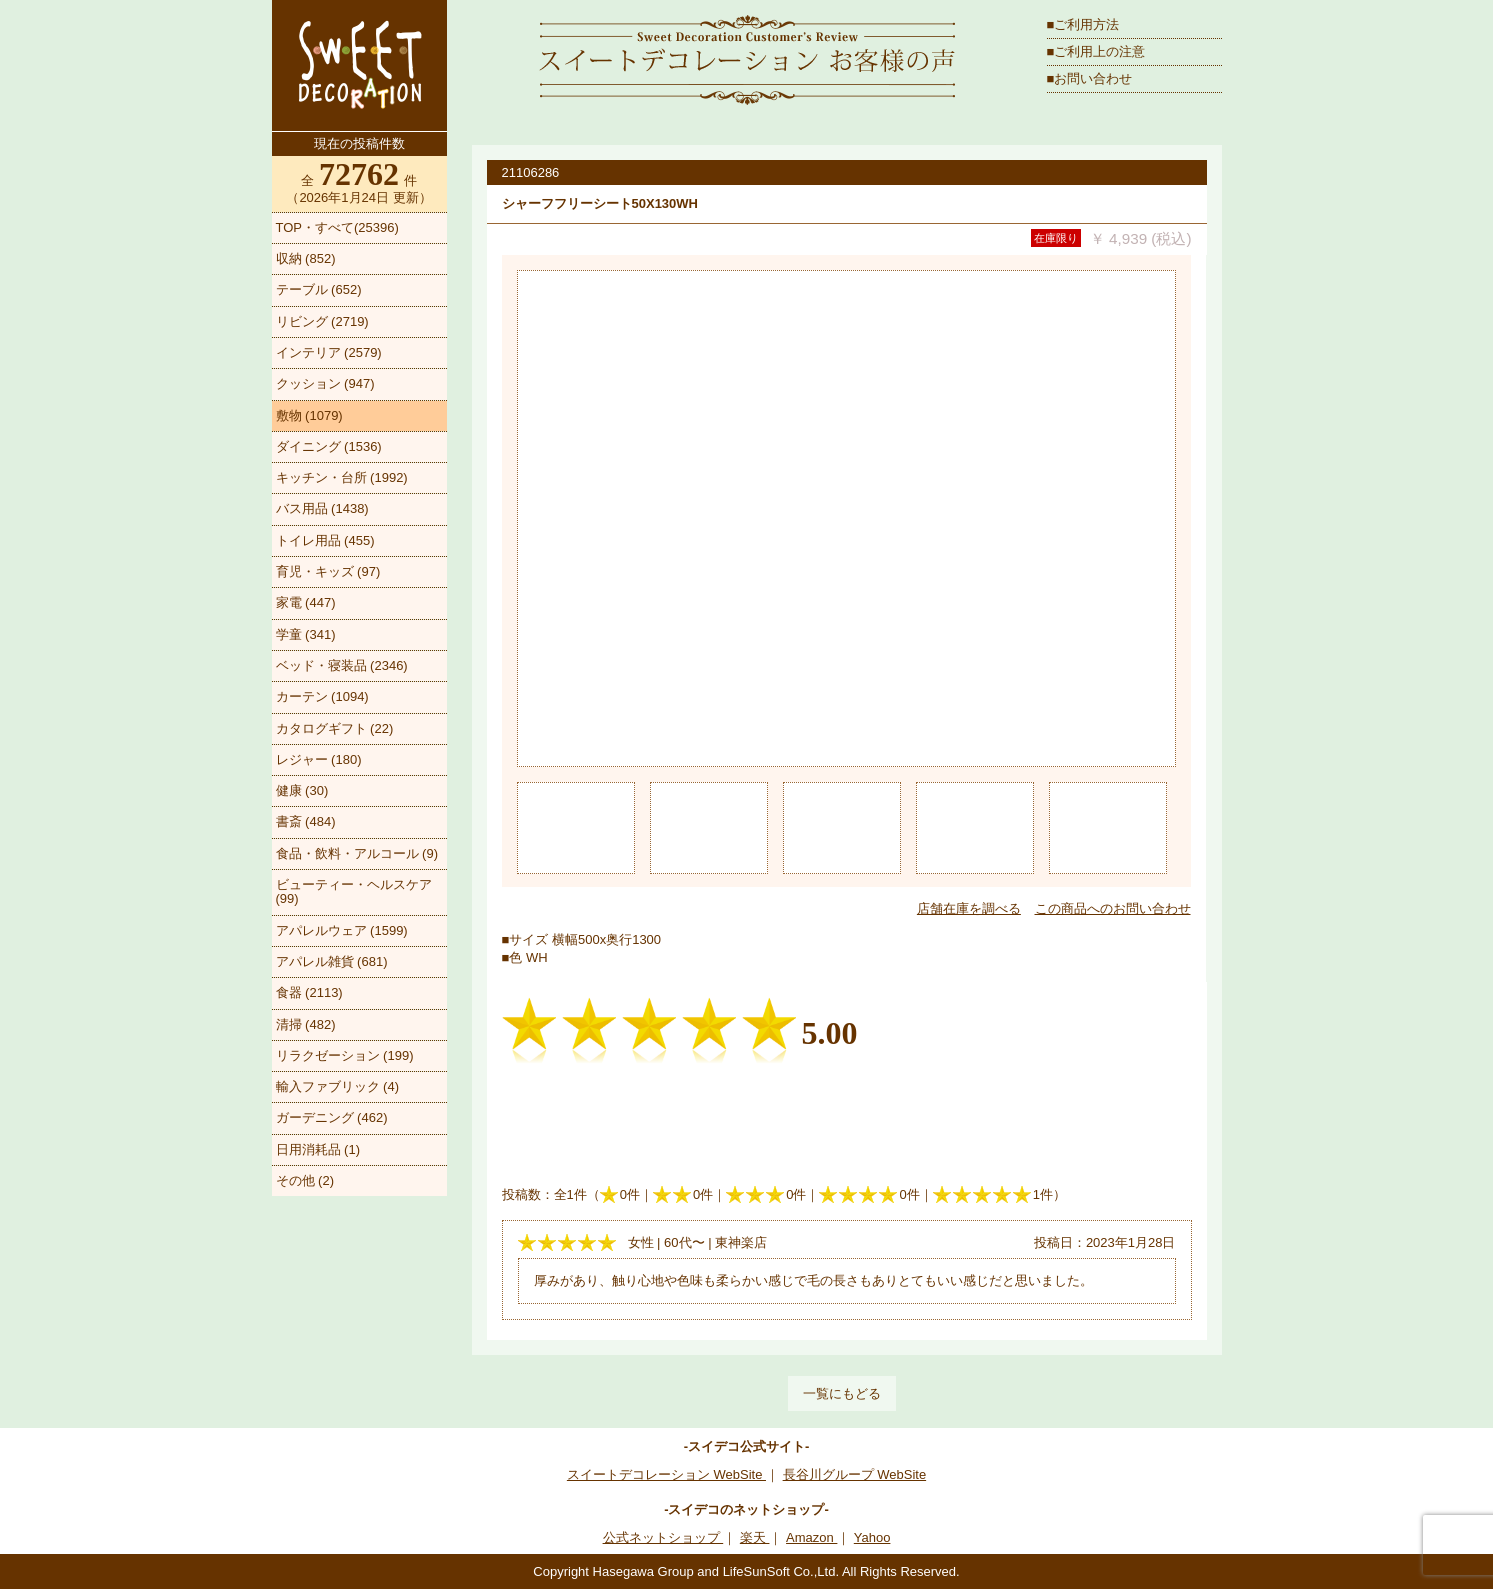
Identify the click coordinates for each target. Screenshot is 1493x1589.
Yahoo (872, 1537)
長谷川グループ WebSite (855, 1474)
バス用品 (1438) (322, 508)
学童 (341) (306, 634)
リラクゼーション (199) (345, 1055)
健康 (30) (302, 790)
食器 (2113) (309, 992)
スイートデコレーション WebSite (666, 1474)
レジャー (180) (319, 759)
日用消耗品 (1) (318, 1149)
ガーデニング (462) (332, 1117)
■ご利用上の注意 (1096, 51)
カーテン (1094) (322, 696)
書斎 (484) (306, 821)
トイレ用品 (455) (325, 540)
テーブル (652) (319, 289)
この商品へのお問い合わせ (1113, 908)
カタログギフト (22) (335, 728)
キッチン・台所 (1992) (342, 477)
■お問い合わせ (1090, 78)
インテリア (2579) (329, 352)
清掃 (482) (306, 1024)
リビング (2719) (322, 321)
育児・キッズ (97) (328, 571)
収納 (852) (306, 258)
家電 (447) (306, 602)
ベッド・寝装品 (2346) (342, 665)
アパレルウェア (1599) (342, 930)
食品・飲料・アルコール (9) (357, 853)
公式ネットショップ (663, 1537)
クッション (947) (325, 383)
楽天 (755, 1537)
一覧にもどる (842, 1393)
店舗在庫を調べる (969, 908)
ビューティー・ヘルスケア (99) (354, 891)
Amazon (811, 1537)
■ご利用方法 (1083, 24)
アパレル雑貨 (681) (332, 961)
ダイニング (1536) (329, 446)
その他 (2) (305, 1180)
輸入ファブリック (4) (338, 1086)
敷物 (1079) (309, 415)
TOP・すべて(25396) (337, 227)
